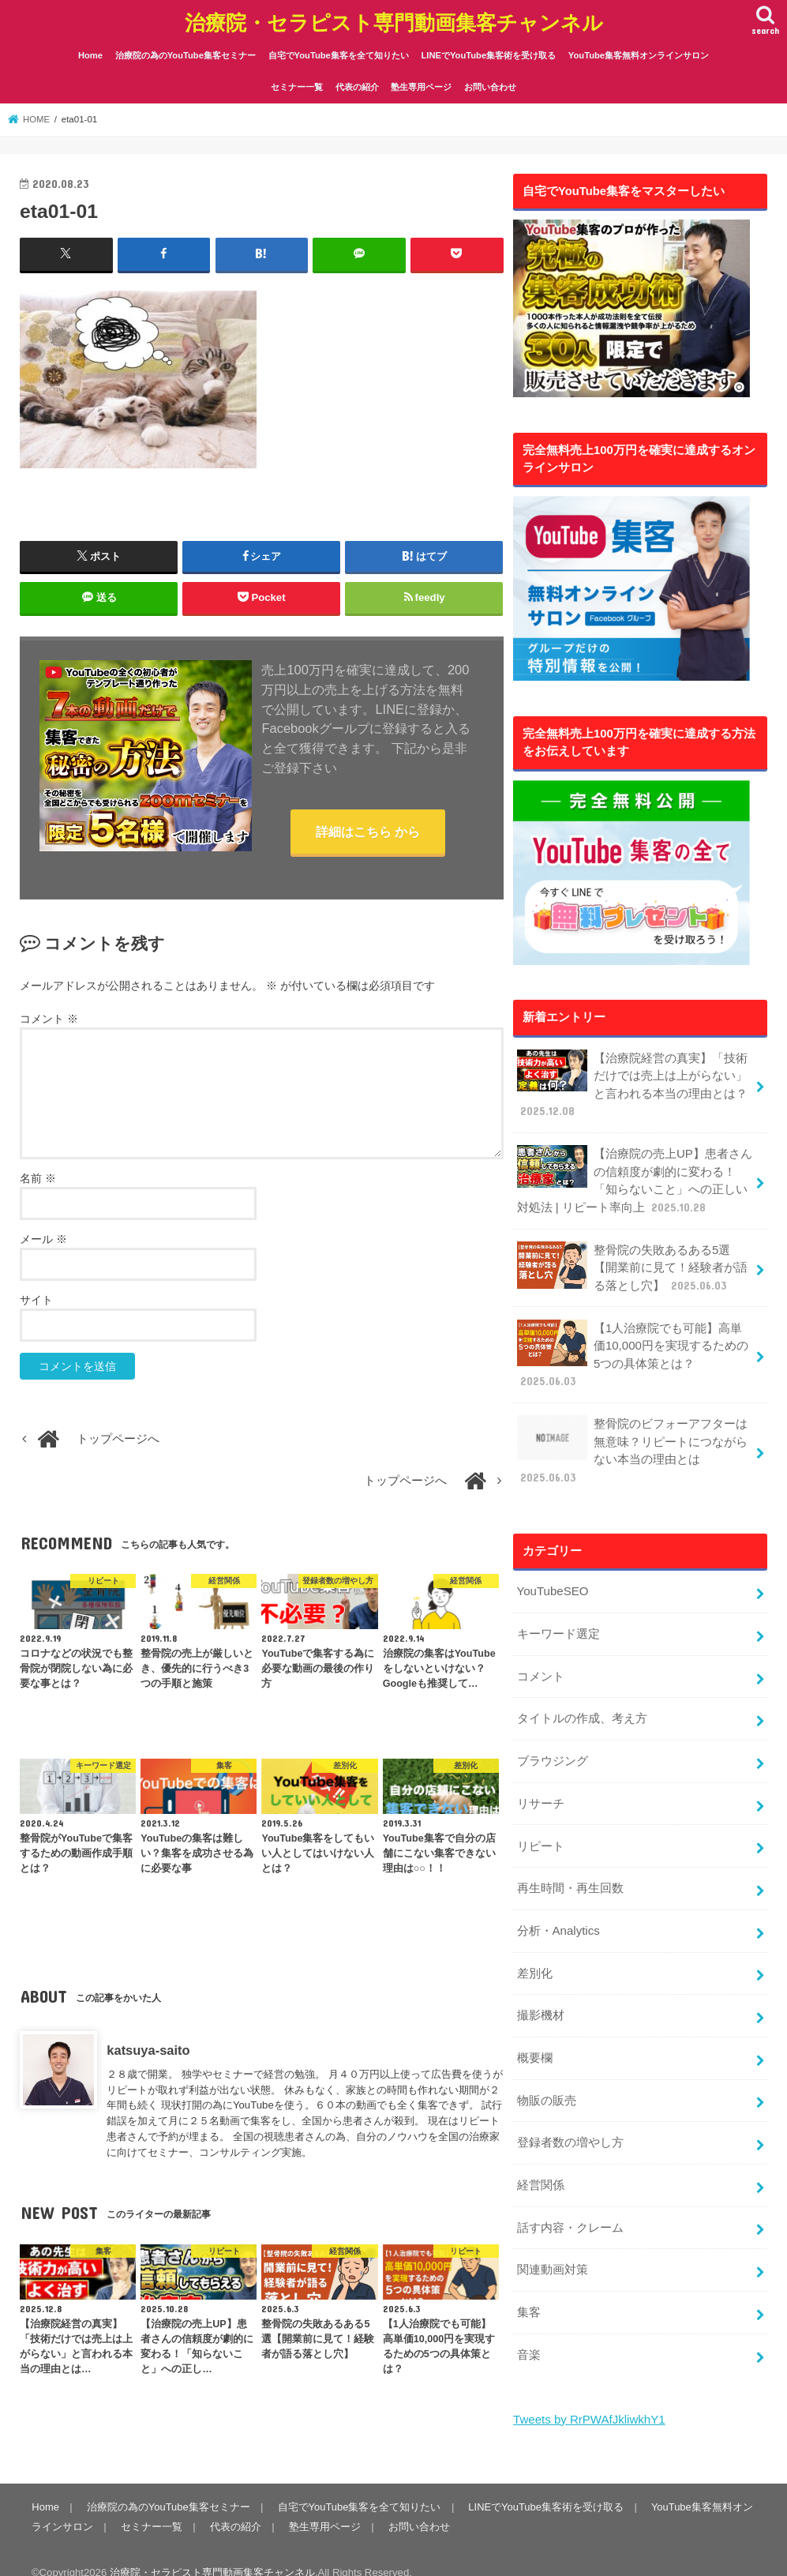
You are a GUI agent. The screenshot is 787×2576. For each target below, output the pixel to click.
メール (43, 1237)
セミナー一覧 (297, 85)
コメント (49, 1017)
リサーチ (540, 1791)
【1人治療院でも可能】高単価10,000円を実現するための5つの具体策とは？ (632, 1347)
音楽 (528, 2333)
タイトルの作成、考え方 (581, 1707)
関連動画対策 (551, 2250)
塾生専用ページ (421, 85)
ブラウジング (551, 1749)
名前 (38, 1176)
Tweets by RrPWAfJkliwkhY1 (588, 2398)
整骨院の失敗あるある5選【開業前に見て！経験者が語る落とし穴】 (631, 1261)
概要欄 (534, 2041)
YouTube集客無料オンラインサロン (638, 53)
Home (90, 53)
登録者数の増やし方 (569, 2125)
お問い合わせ (490, 85)
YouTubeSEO (551, 1581)
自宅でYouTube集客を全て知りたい (338, 53)
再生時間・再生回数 (569, 1874)
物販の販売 (545, 2083)
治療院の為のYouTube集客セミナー (185, 53)
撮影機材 (540, 1999)
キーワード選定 (557, 1623)
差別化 (534, 1957)
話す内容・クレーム (569, 2208)
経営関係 (540, 2167)
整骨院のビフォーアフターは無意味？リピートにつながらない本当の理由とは (631, 1442)
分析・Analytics (557, 1915)
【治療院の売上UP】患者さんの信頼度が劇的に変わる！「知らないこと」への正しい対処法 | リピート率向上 (633, 1176)
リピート (540, 1833)
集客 (528, 2291)
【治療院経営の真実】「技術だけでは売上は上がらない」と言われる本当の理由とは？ (631, 1082)
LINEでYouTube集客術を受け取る (488, 53)
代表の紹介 (357, 85)
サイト (36, 1298)
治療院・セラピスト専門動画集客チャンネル (394, 20)
